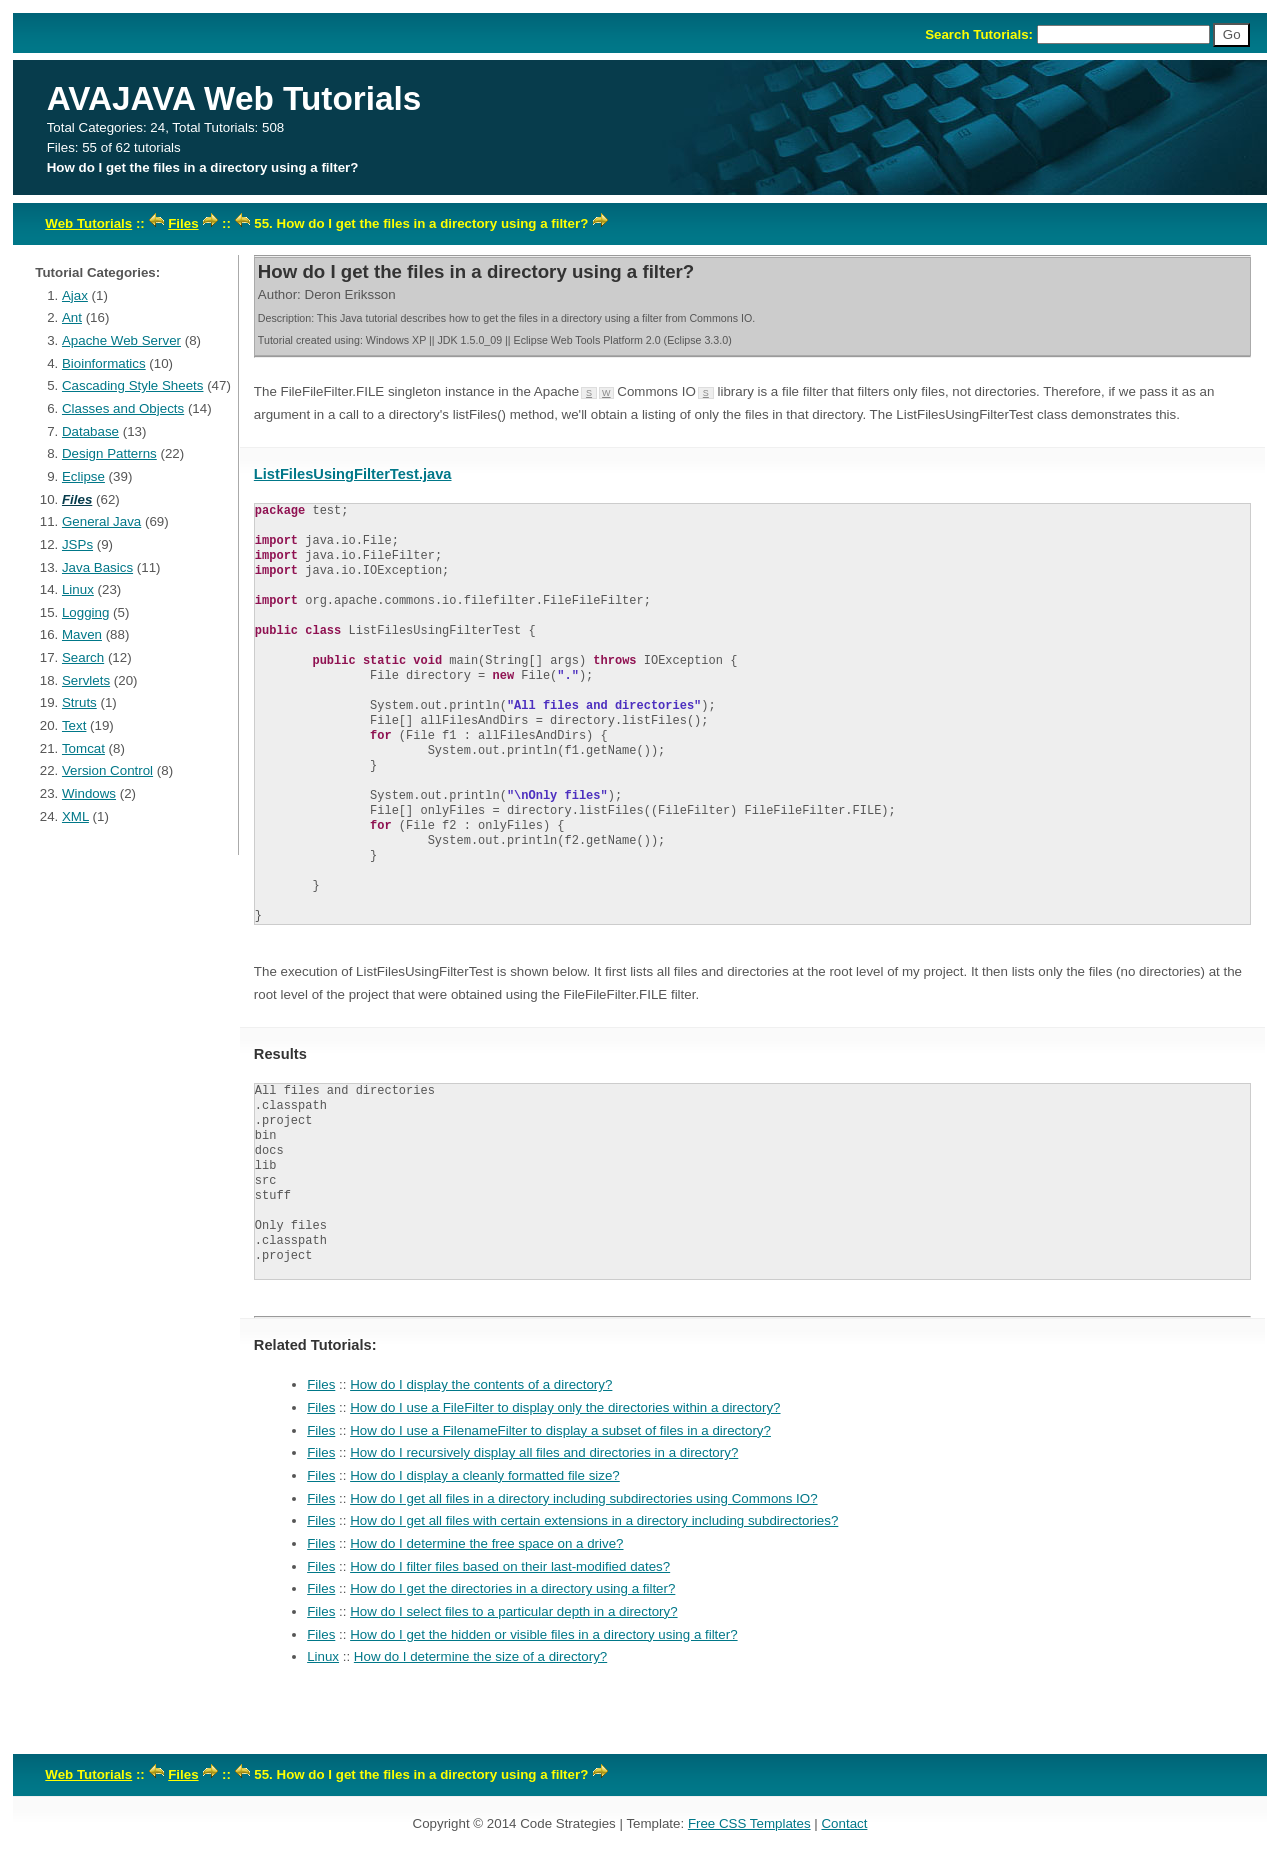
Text (74, 725)
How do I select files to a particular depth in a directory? (513, 1611)
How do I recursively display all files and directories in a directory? (544, 1452)
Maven (82, 634)
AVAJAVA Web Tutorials (234, 98)
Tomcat (83, 748)
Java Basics (97, 567)
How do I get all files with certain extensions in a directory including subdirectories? (594, 1520)
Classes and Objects (123, 408)
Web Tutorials (88, 223)
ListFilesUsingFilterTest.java (353, 474)
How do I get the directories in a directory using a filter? (512, 1588)
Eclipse (83, 476)
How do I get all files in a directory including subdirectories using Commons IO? (583, 1498)
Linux (78, 589)
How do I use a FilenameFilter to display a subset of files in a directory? (560, 1430)
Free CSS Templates (749, 1823)
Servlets (86, 680)
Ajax (75, 295)
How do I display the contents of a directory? (481, 1384)
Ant (72, 317)
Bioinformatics (104, 363)
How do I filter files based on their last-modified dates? (510, 1566)
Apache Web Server (121, 340)
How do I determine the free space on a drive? (486, 1543)
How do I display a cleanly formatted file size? (485, 1475)
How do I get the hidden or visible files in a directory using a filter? (543, 1634)
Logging (85, 612)
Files (183, 223)
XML (75, 816)
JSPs (77, 544)
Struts (79, 702)
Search (83, 657)
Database (90, 431)
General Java (101, 521)
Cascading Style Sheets (133, 385)
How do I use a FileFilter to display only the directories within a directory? (565, 1407)
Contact (844, 1823)
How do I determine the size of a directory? (480, 1656)
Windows (89, 793)
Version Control (107, 770)
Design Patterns (109, 453)
